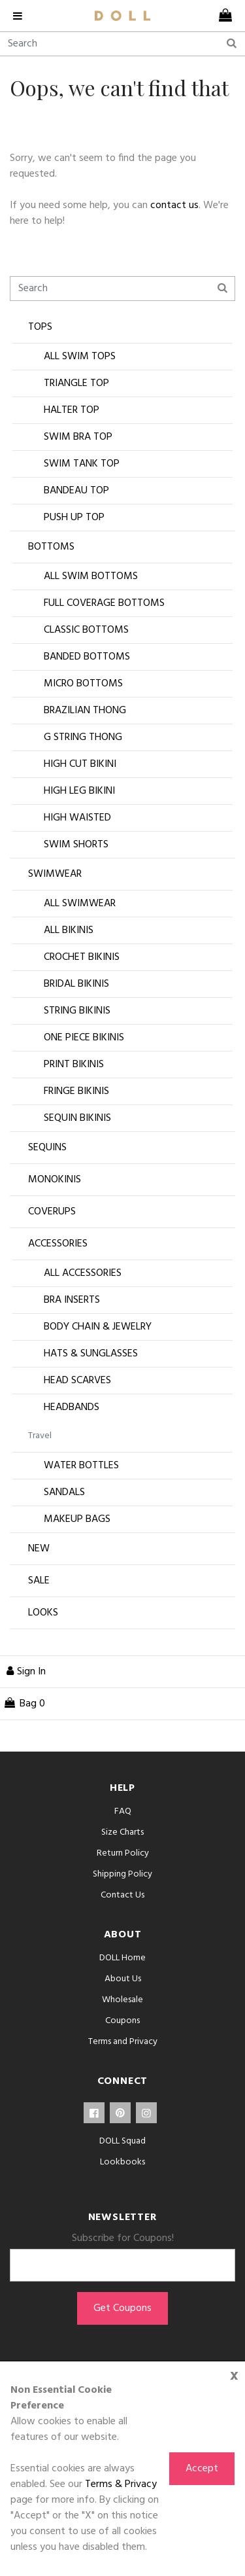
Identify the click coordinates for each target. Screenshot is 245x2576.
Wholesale (122, 1999)
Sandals (64, 1492)
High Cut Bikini (80, 764)
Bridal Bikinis (76, 984)
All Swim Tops (80, 356)
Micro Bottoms (83, 683)
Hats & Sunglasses (91, 1353)
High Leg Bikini (79, 791)
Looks (43, 1612)
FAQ (122, 1811)
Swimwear (55, 874)
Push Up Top (74, 517)
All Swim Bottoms (91, 576)
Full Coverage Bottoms (104, 603)
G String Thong (83, 737)
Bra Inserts (72, 1300)
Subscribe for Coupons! (123, 2238)
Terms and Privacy (122, 2041)
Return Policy (123, 1853)
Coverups (52, 1211)
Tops (40, 327)
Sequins (47, 1147)
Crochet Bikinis (82, 957)
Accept (202, 2468)
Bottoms (51, 547)
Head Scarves (77, 1380)
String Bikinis (77, 1010)
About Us (123, 1978)
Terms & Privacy (121, 2484)
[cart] (225, 15)
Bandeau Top (76, 490)
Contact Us (122, 1895)
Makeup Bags (77, 1519)
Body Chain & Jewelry (98, 1326)
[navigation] (20, 15)
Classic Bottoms (86, 630)
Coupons (122, 2020)
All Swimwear (80, 903)
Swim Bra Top (78, 437)
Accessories (58, 1243)
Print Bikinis (74, 1064)
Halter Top (71, 410)
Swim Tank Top (82, 463)
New (39, 1548)
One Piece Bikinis (84, 1037)
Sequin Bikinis (77, 1118)
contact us (174, 205)
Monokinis (54, 1179)
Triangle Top (76, 383)
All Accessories (83, 1273)
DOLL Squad (122, 2141)
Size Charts (122, 1832)
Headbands (71, 1407)
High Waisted (77, 817)
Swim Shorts (76, 844)
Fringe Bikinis (76, 1091)
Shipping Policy (122, 1874)
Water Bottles (81, 1465)
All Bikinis (68, 930)
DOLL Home (122, 1958)
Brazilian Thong (85, 710)
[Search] (122, 43)
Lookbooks (122, 2162)
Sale (39, 1580)
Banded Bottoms (87, 656)
